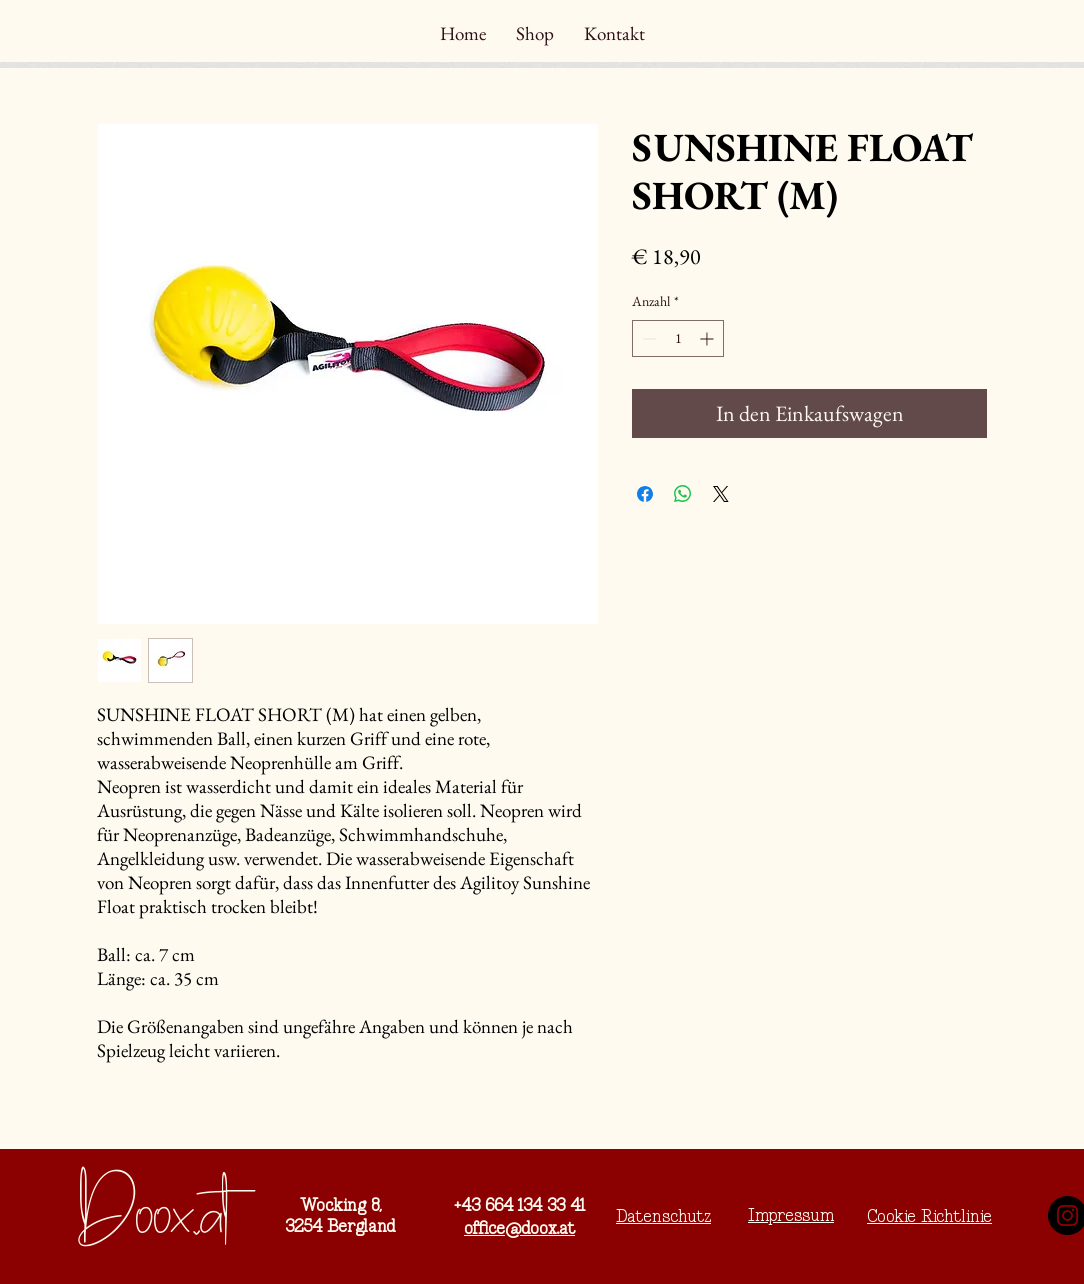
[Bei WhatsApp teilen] (683, 494)
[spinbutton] (678, 338)
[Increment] (708, 338)
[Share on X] (721, 494)
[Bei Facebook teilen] (645, 494)
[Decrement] (647, 338)
